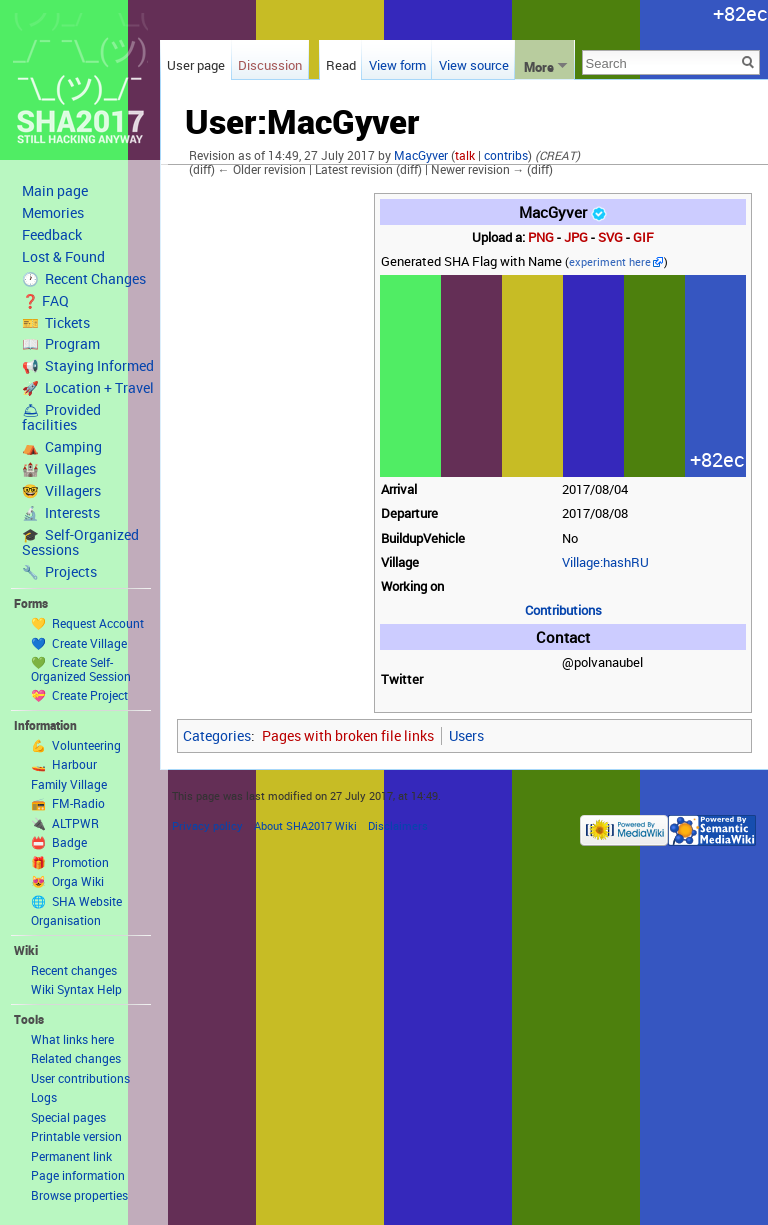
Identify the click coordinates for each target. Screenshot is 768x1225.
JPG (576, 237)
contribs (506, 155)
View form (397, 65)
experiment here (610, 262)
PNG (541, 237)
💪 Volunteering (76, 745)
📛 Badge (59, 842)
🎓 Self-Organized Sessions (80, 542)
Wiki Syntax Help (76, 989)
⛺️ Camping (62, 447)
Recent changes (74, 970)
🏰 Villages (59, 469)
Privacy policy (207, 825)
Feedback (52, 235)
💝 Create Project (79, 695)
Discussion (270, 65)
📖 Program (61, 344)
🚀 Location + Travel (88, 388)
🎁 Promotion (70, 862)
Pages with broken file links (348, 735)
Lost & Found (63, 257)
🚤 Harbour (64, 764)
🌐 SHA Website (76, 901)
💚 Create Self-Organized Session (81, 669)
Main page (55, 191)
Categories (217, 735)
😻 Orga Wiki (67, 881)
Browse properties (79, 1195)
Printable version (76, 1136)
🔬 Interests (61, 513)
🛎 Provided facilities (61, 417)
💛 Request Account (87, 623)
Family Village (69, 784)
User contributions (80, 1078)
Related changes (76, 1058)
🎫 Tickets (56, 323)
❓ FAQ (45, 301)
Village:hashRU (605, 562)
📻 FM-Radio (68, 803)
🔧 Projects (59, 572)
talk (465, 155)
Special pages (68, 1117)
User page (196, 65)
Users (466, 735)
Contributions (563, 610)
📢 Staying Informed (88, 366)
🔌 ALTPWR (65, 823)
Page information (78, 1175)
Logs (44, 1097)
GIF (643, 237)
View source (474, 65)
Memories (53, 213)
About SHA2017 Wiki (305, 825)
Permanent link (71, 1156)
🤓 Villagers (61, 491)
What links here (72, 1039)
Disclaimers (398, 825)
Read (341, 65)
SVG (610, 237)
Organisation (66, 920)
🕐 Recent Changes (84, 279)
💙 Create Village (79, 643)
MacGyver (421, 155)
